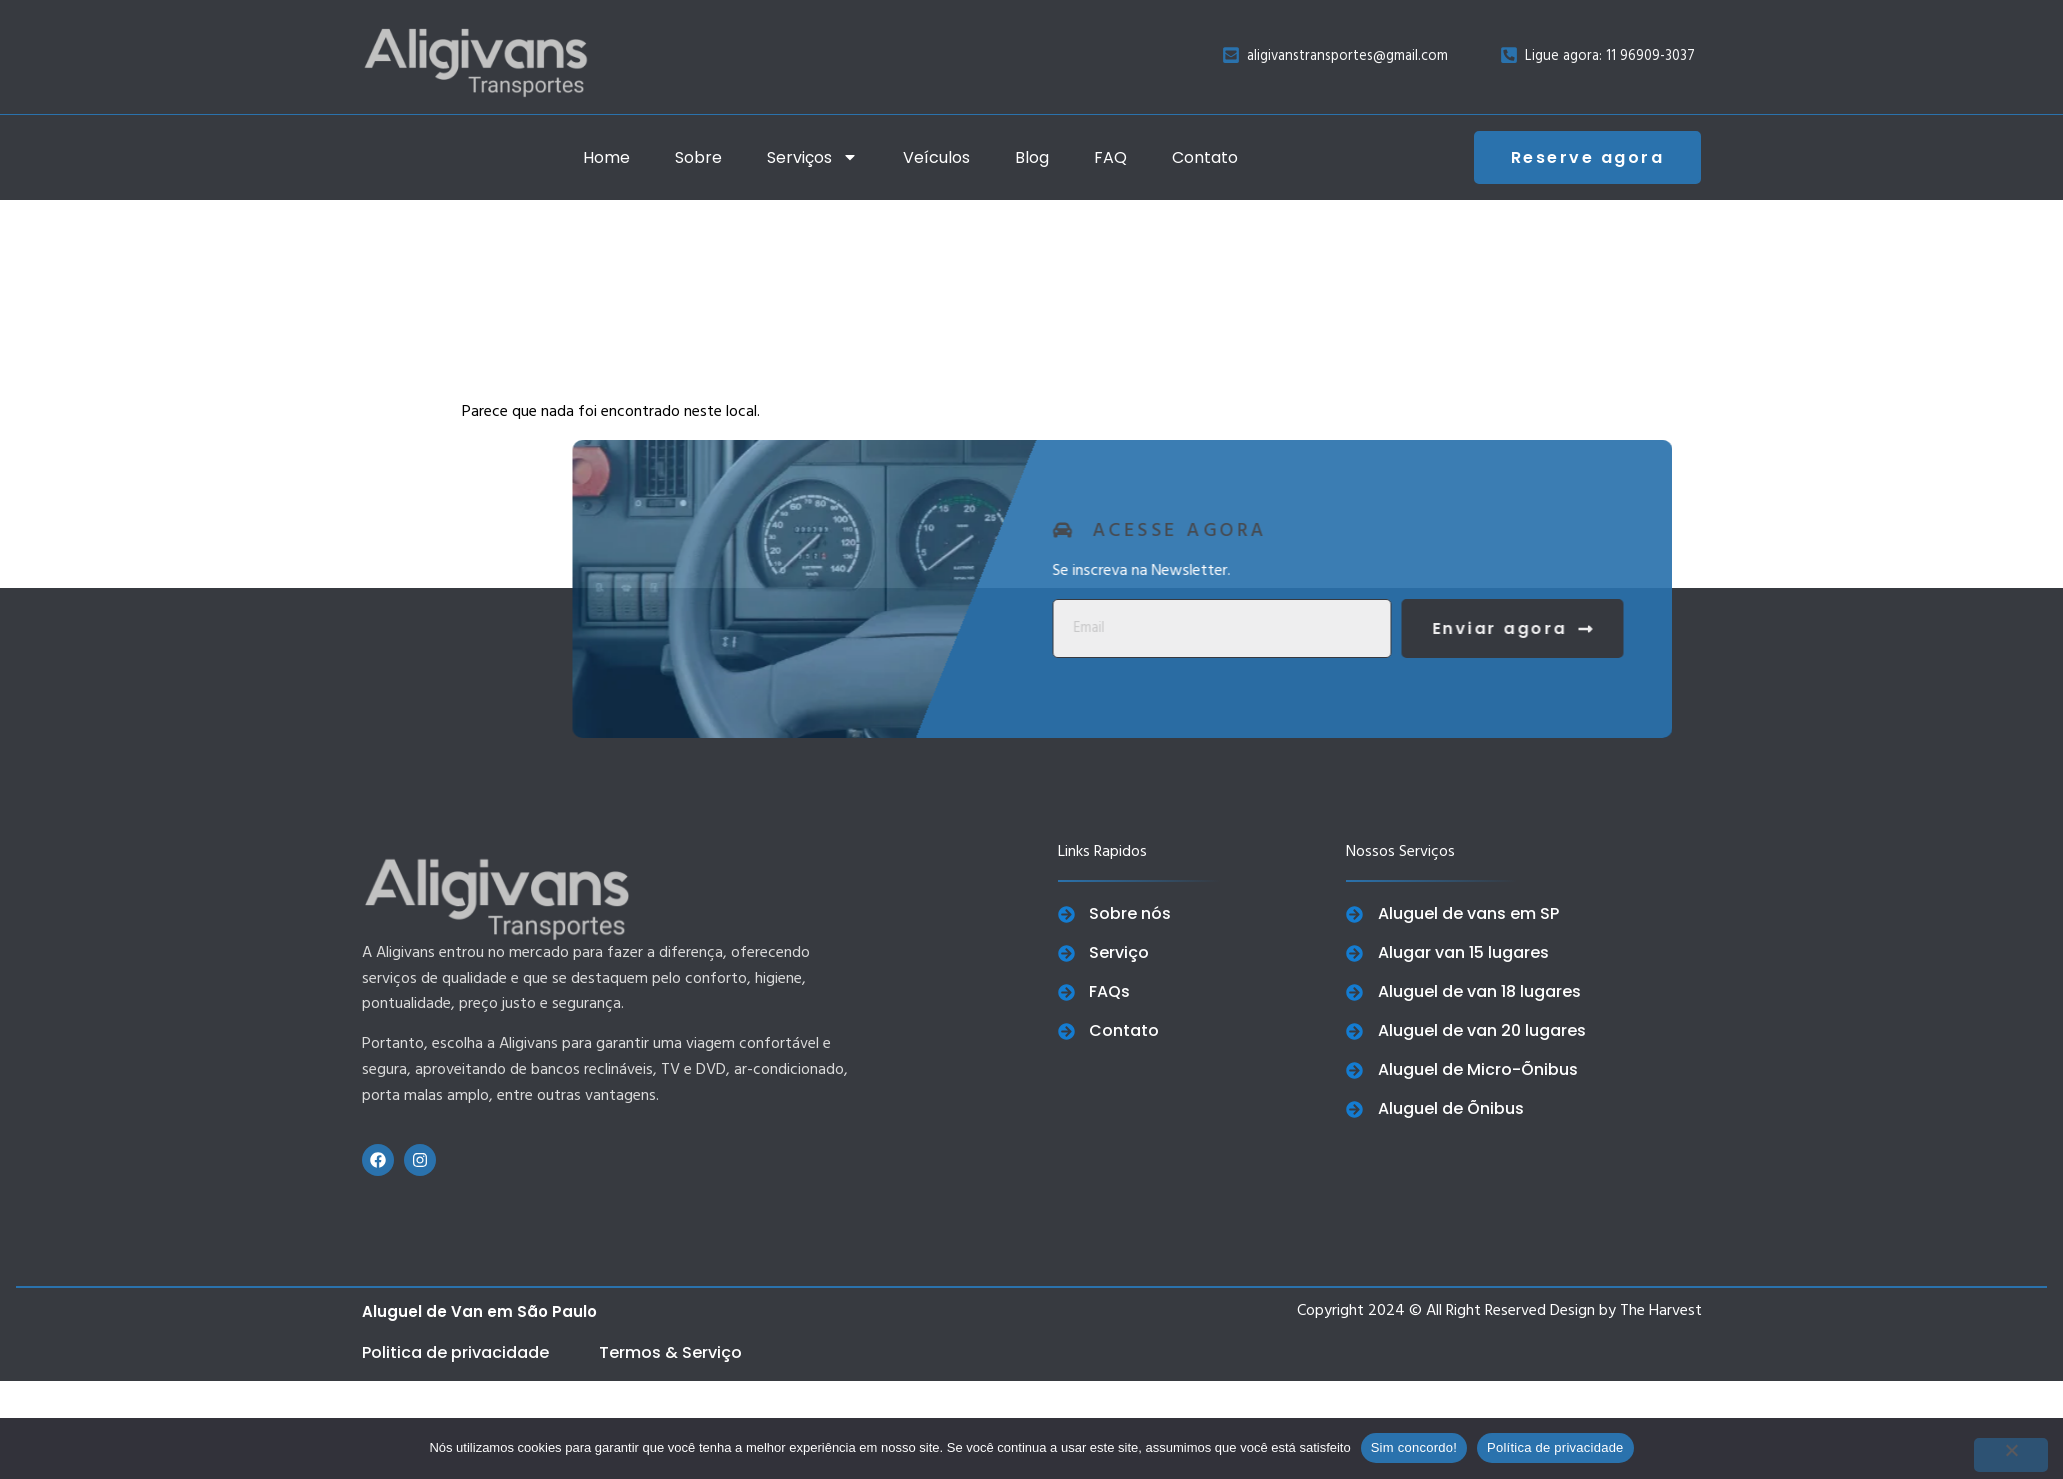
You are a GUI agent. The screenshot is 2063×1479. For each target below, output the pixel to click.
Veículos (936, 157)
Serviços (812, 157)
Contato (1205, 157)
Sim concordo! (1414, 1447)
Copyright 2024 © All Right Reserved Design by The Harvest (1499, 1311)
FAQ (1110, 157)
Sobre (698, 157)
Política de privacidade (1555, 1447)
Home (606, 157)
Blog (1032, 157)
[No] (2011, 1455)
